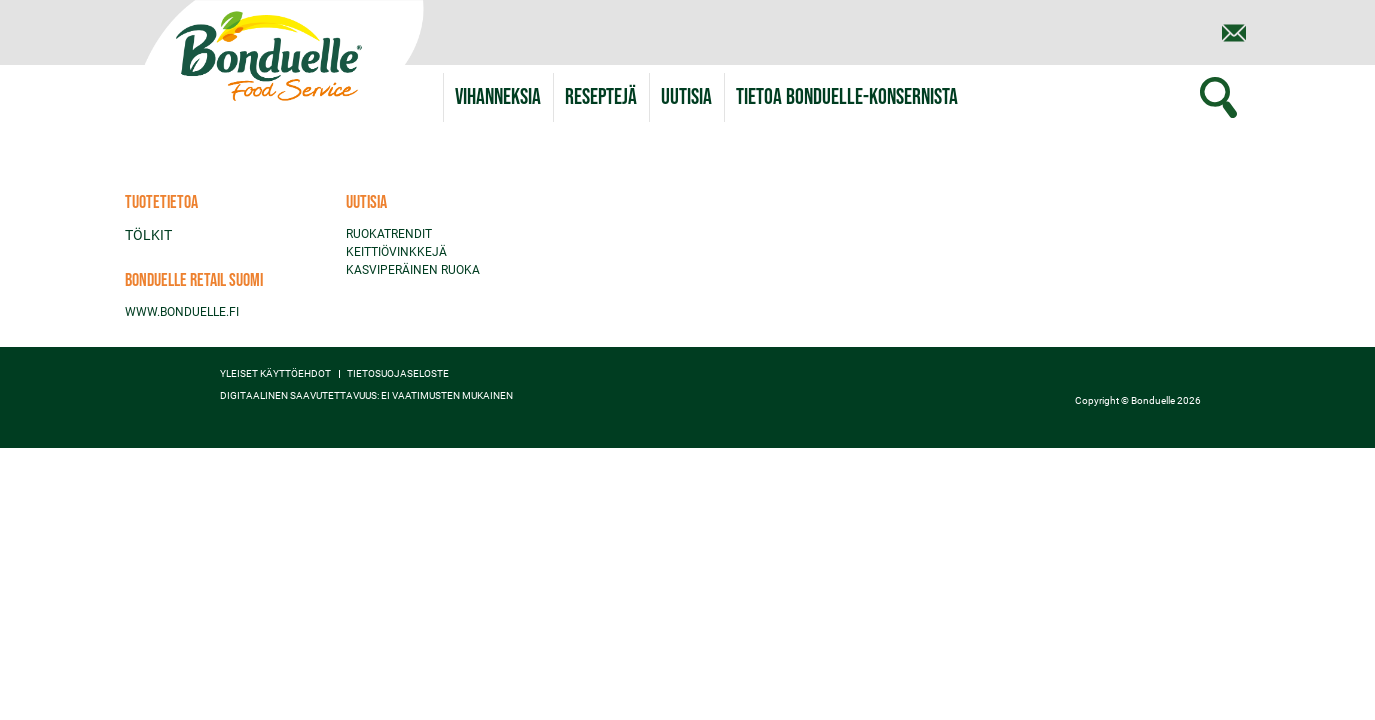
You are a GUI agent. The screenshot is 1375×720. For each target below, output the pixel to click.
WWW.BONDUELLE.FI (182, 312)
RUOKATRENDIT (389, 234)
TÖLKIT (148, 235)
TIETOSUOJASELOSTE (398, 374)
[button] (847, 97)
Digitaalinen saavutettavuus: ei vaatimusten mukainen (366, 396)
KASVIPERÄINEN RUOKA (413, 270)
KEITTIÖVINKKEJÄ (396, 252)
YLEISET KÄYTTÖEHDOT (275, 374)
